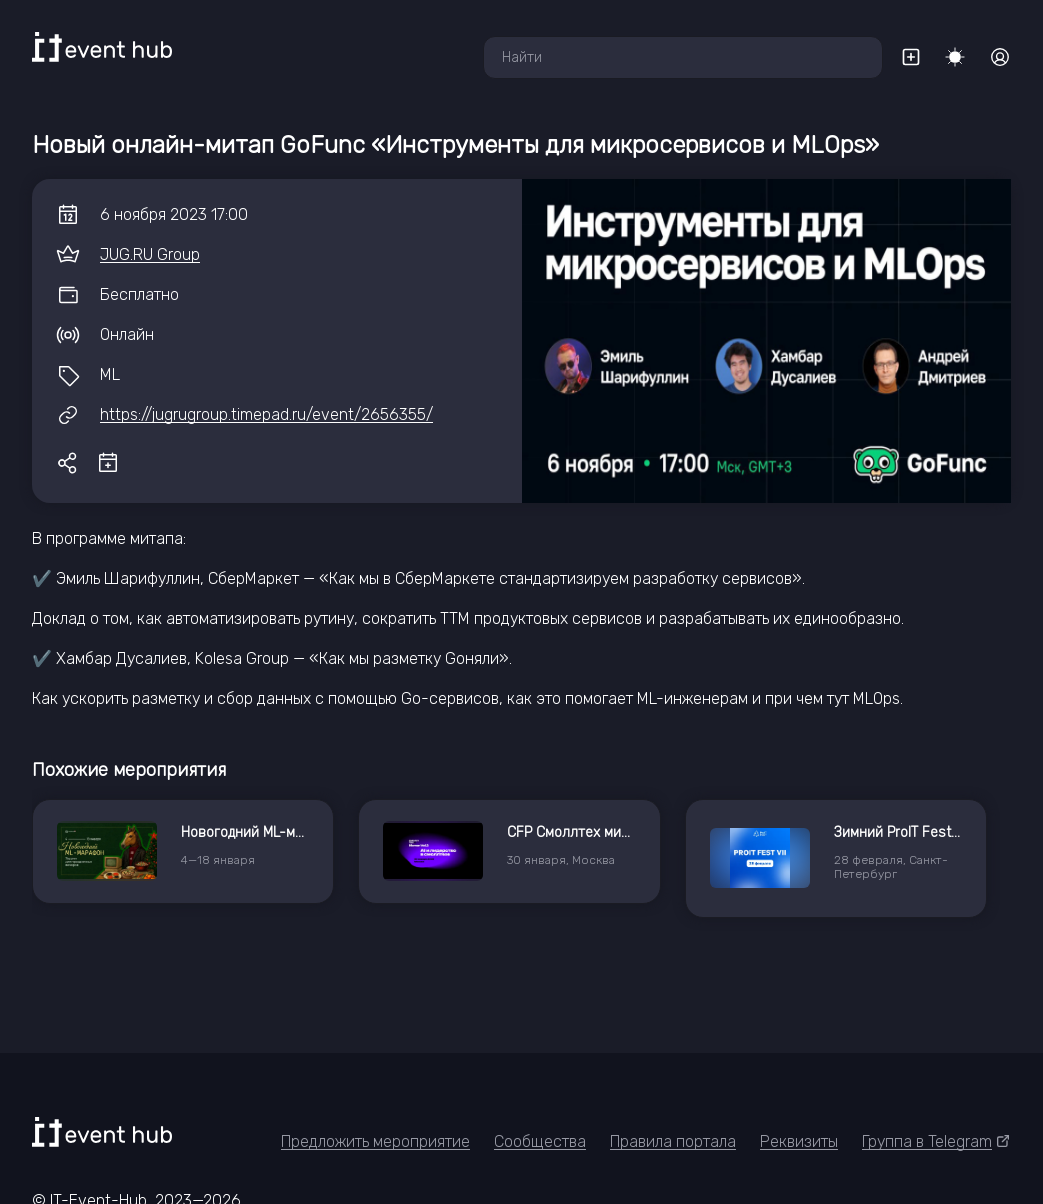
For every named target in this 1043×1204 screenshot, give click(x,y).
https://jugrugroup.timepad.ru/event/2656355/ (266, 414)
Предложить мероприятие (375, 1141)
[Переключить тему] (955, 57)
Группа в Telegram (936, 1141)
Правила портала (673, 1141)
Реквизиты (799, 1141)
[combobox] (683, 57)
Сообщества (540, 1141)
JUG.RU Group (150, 254)
